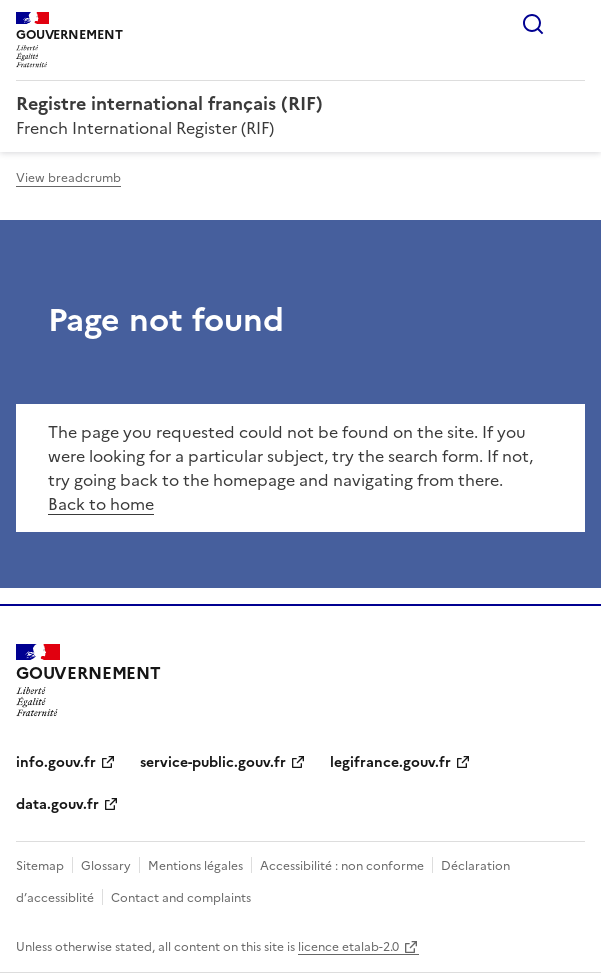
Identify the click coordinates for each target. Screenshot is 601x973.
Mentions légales (195, 866)
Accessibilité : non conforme (342, 866)
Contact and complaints (181, 898)
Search (533, 24)
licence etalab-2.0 (348, 947)
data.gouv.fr (57, 804)
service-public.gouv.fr (213, 762)
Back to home (101, 504)
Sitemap (40, 866)
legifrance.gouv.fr (390, 762)
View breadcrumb (68, 178)
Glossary (106, 866)
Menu (573, 24)
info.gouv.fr (56, 762)
